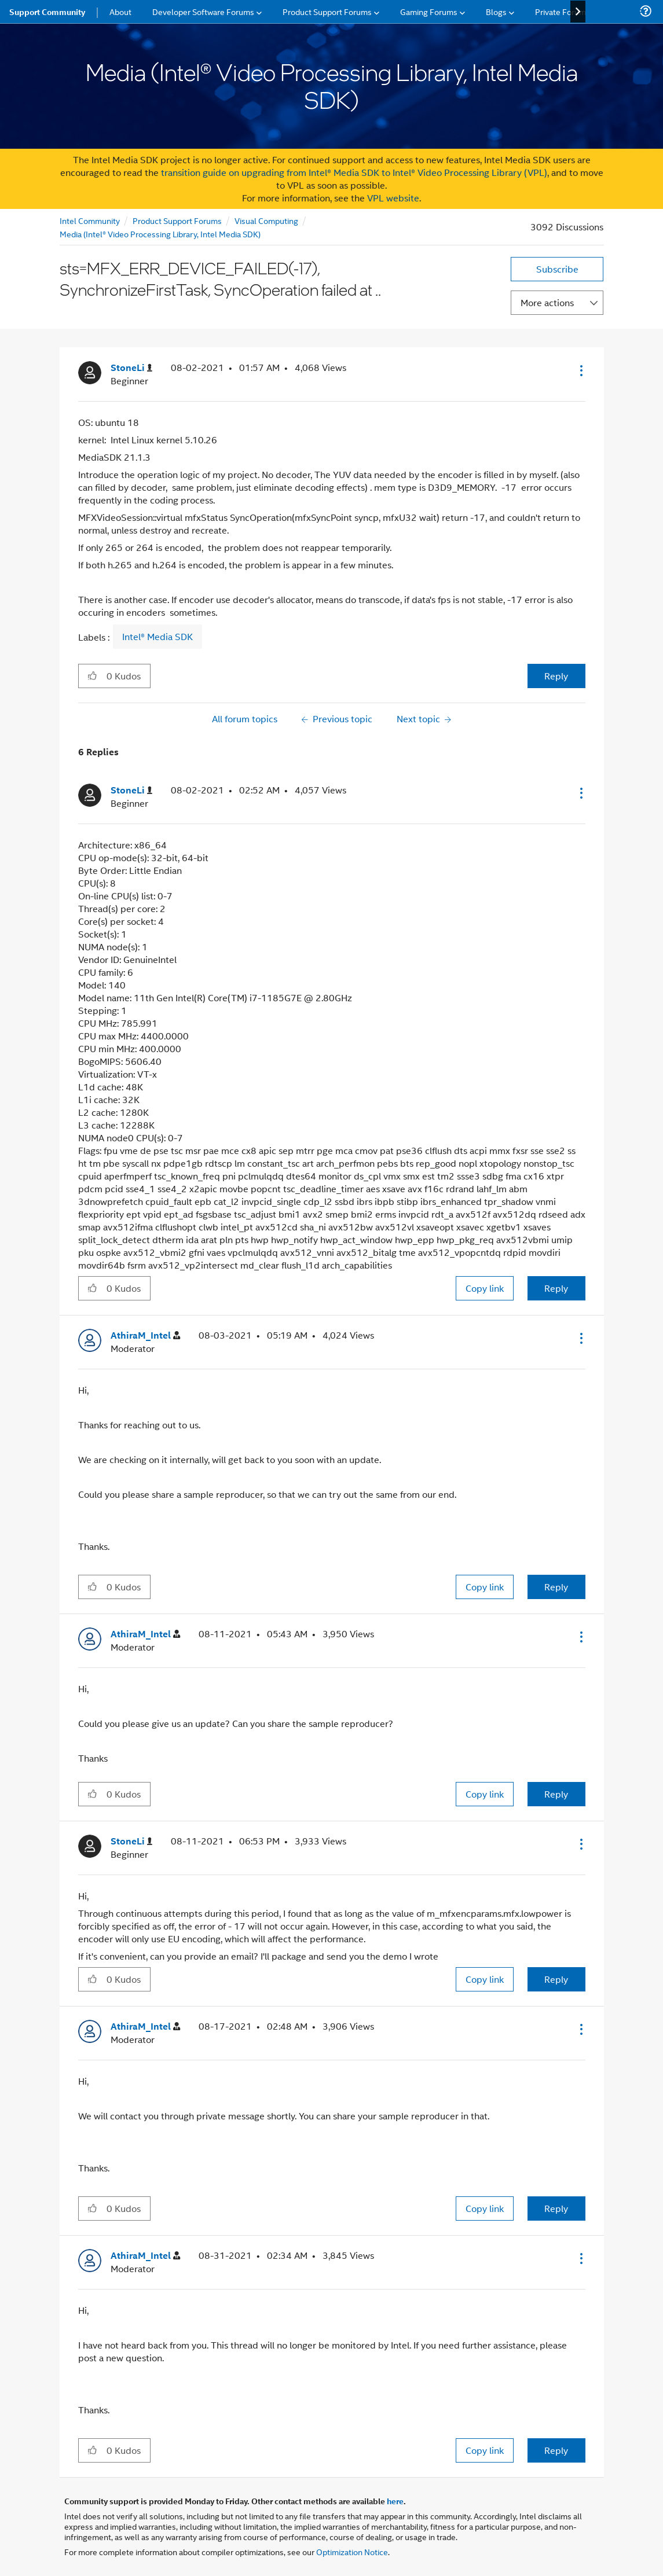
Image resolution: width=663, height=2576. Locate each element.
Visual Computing (266, 220)
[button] (580, 370)
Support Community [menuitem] (47, 11)
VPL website (393, 197)
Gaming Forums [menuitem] (428, 11)
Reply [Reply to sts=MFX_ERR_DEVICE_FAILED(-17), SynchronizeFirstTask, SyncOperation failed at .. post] (556, 675)
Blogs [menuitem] (496, 11)
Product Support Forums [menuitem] (327, 11)
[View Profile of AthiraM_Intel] (145, 1335)
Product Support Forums (177, 220)
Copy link (485, 1288)
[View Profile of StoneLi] (131, 367)
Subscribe (557, 268)
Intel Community (90, 220)
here (395, 2500)
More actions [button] (547, 302)
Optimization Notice (352, 2551)
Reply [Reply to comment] (556, 1288)
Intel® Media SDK (157, 636)
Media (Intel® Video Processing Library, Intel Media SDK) (160, 233)
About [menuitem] (120, 11)
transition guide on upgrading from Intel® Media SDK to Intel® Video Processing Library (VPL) (354, 172)
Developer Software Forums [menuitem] (203, 11)
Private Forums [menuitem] (562, 11)
